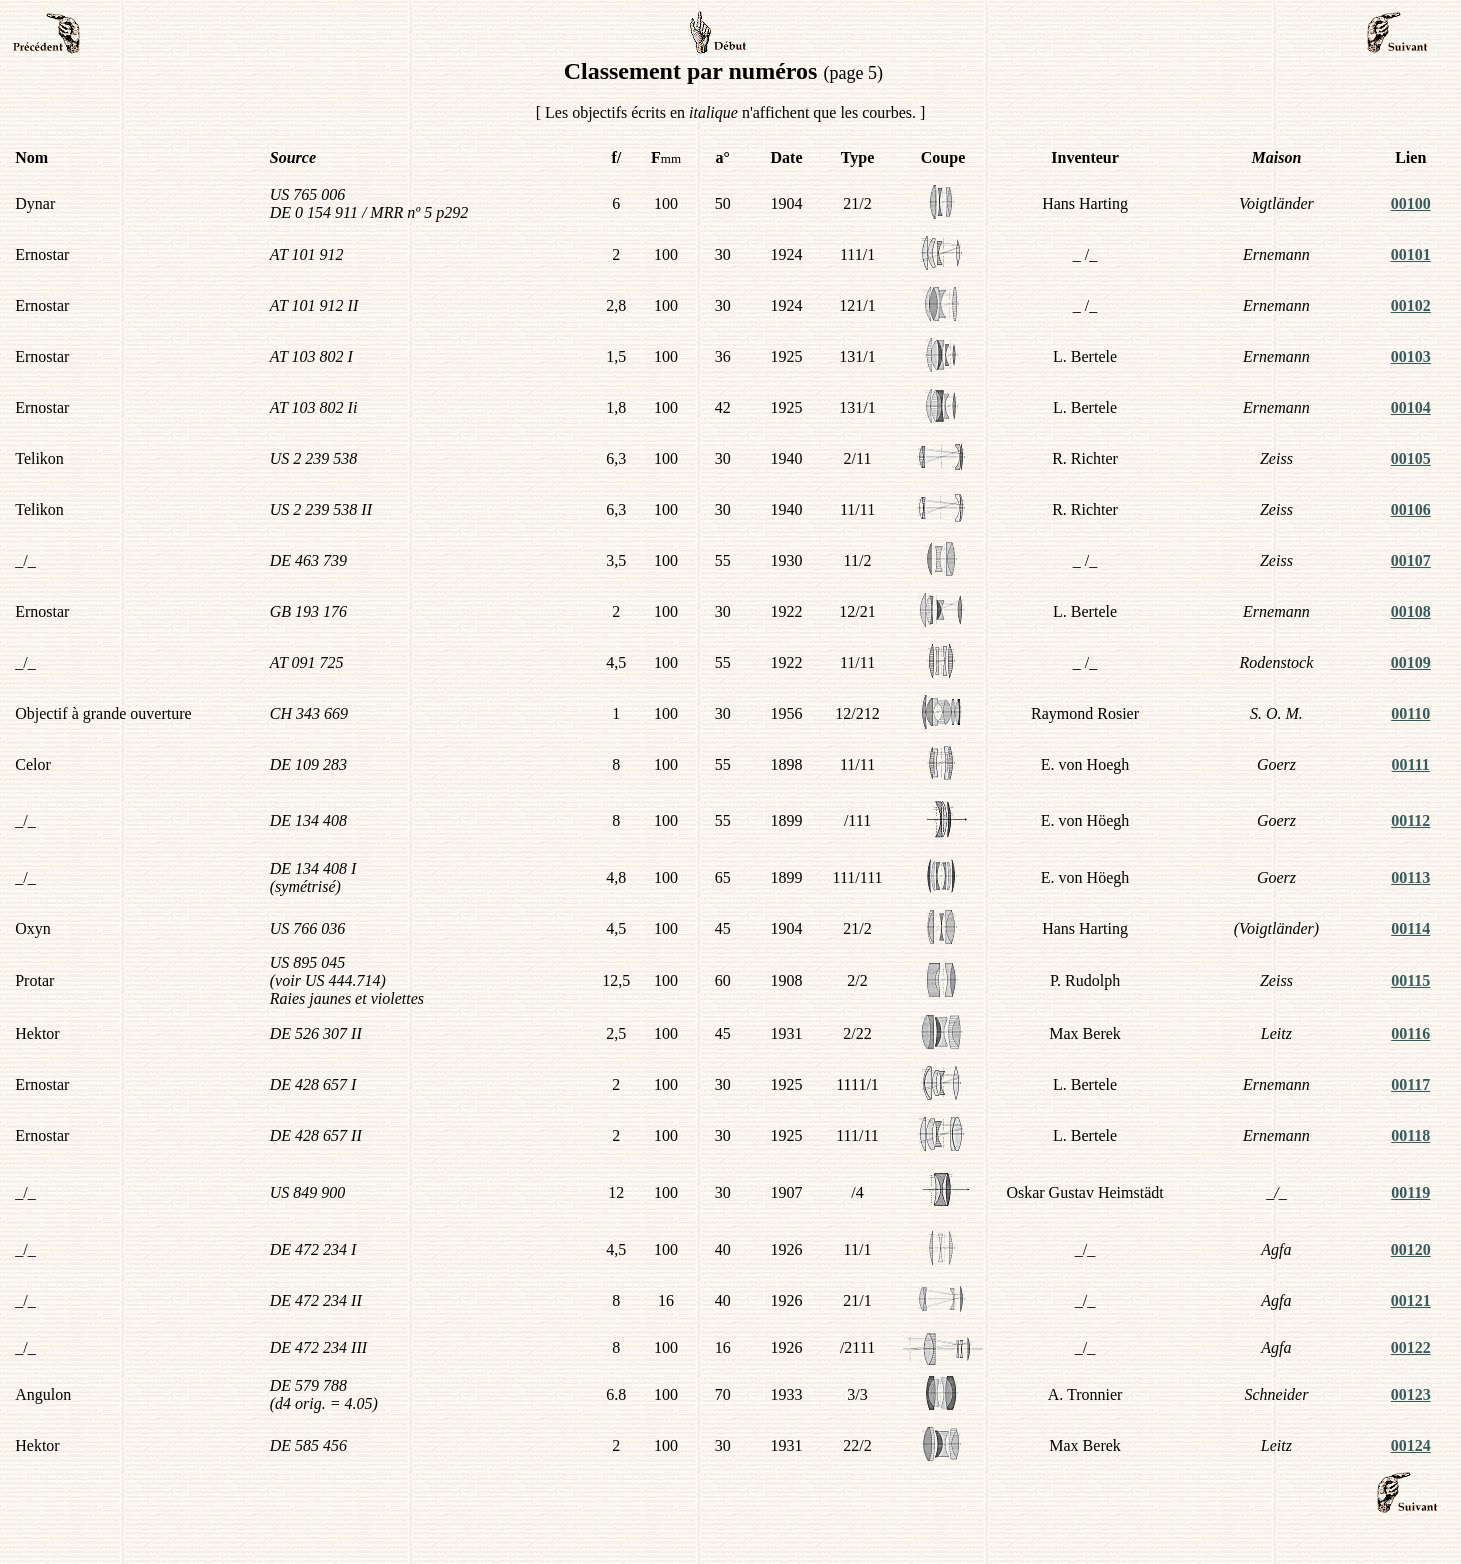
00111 (1411, 764)
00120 (1411, 1249)
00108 (1411, 611)
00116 (1410, 1033)
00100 (1411, 203)
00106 (1411, 509)
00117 (1410, 1084)
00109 (1411, 662)
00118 (1410, 1135)
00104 (1411, 407)
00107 (1411, 560)
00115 (1410, 980)
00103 (1411, 356)
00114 (1410, 928)
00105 (1411, 458)
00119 (1410, 1192)
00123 (1411, 1394)
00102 (1411, 305)
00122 (1411, 1347)
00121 (1411, 1300)
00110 (1410, 713)
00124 (1411, 1445)
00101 (1411, 254)
